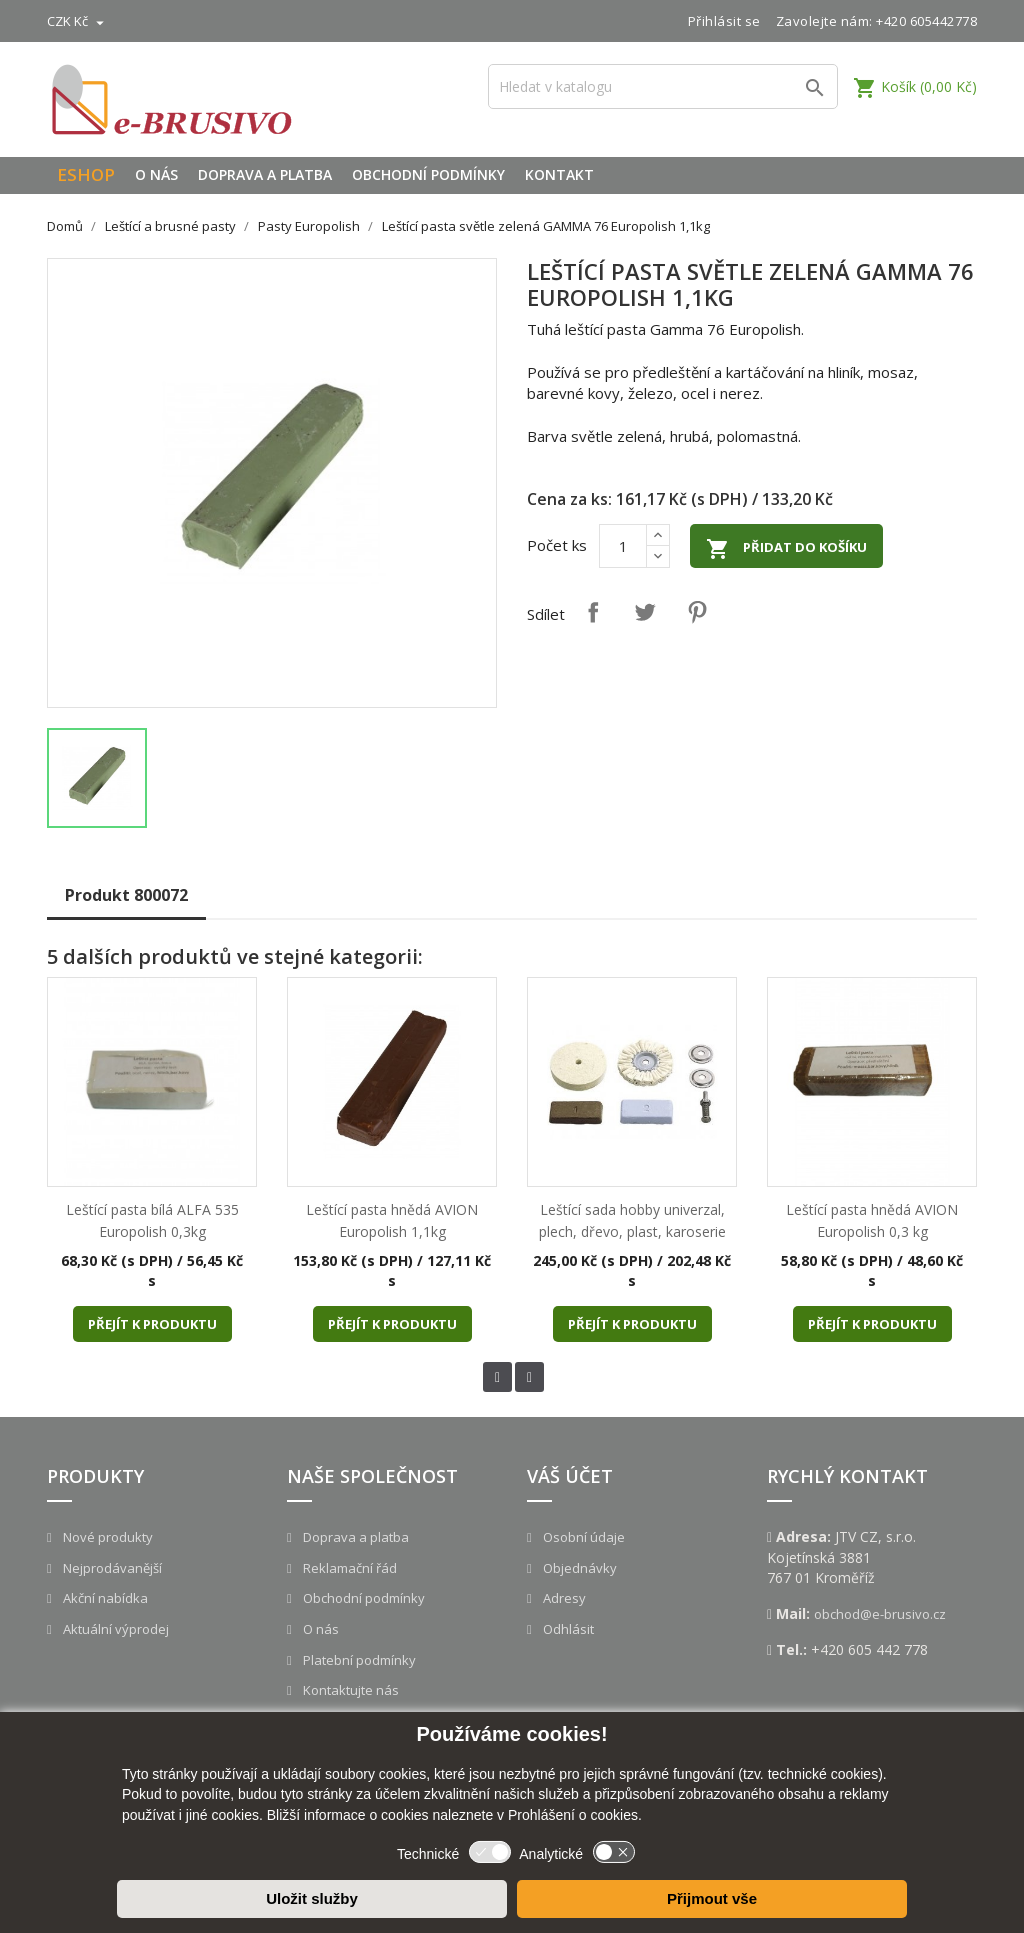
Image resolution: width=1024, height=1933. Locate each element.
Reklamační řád (348, 1568)
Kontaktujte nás (349, 1690)
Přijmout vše (712, 1898)
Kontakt (559, 174)
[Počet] (623, 546)
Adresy (563, 1598)
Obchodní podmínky (428, 174)
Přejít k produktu (152, 1324)
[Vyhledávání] (663, 86)
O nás (156, 174)
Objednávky (578, 1568)
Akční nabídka (104, 1598)
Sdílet (593, 612)
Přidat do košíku (786, 549)
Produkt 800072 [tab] (126, 895)
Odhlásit (567, 1629)
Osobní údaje (582, 1537)
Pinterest (697, 612)
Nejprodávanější (111, 1568)
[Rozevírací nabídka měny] (78, 21)
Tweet (645, 612)
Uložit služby (312, 1898)
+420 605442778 (926, 21)
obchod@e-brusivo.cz (880, 1614)
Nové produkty (106, 1537)
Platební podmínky (358, 1660)
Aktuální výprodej (114, 1629)
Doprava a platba (265, 174)
